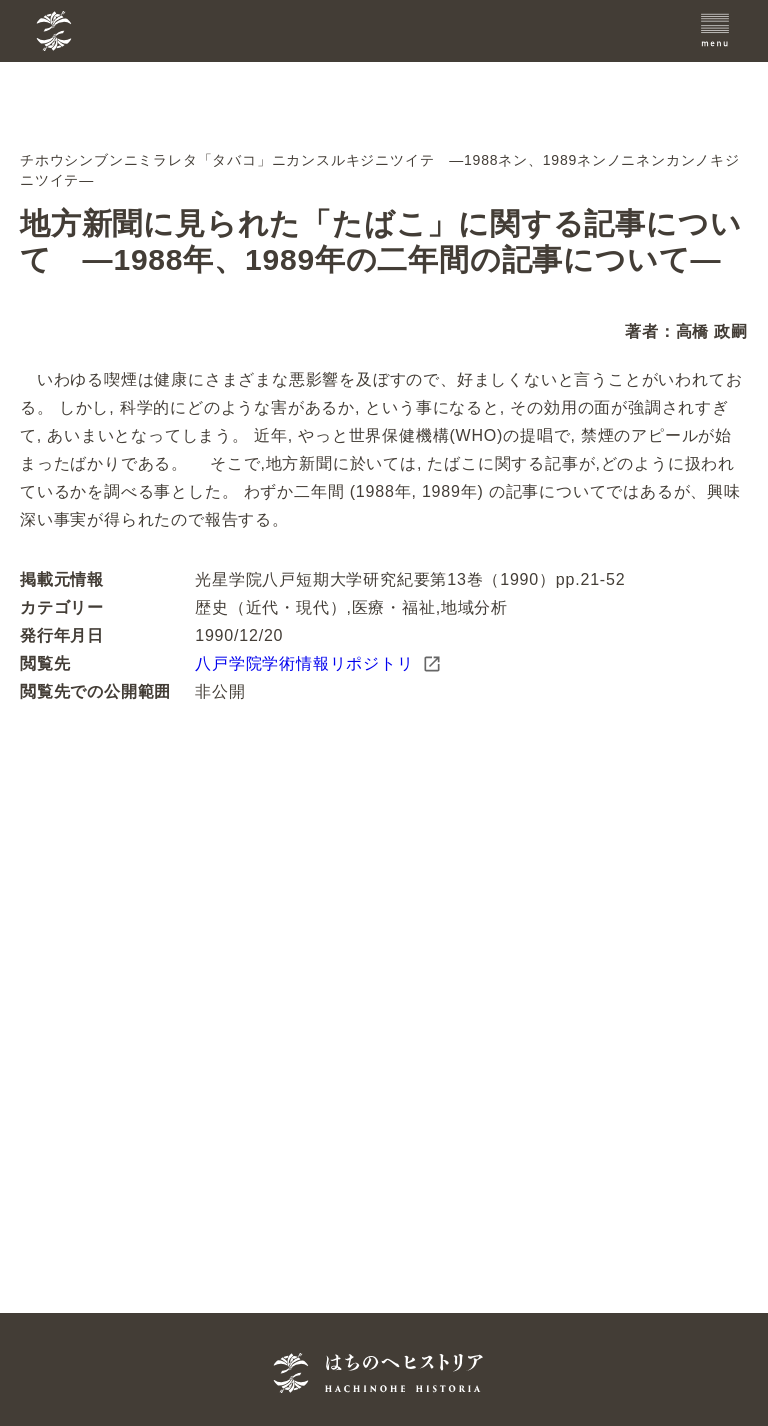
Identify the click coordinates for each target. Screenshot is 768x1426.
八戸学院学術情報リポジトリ (318, 664)
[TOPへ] (153, 31)
